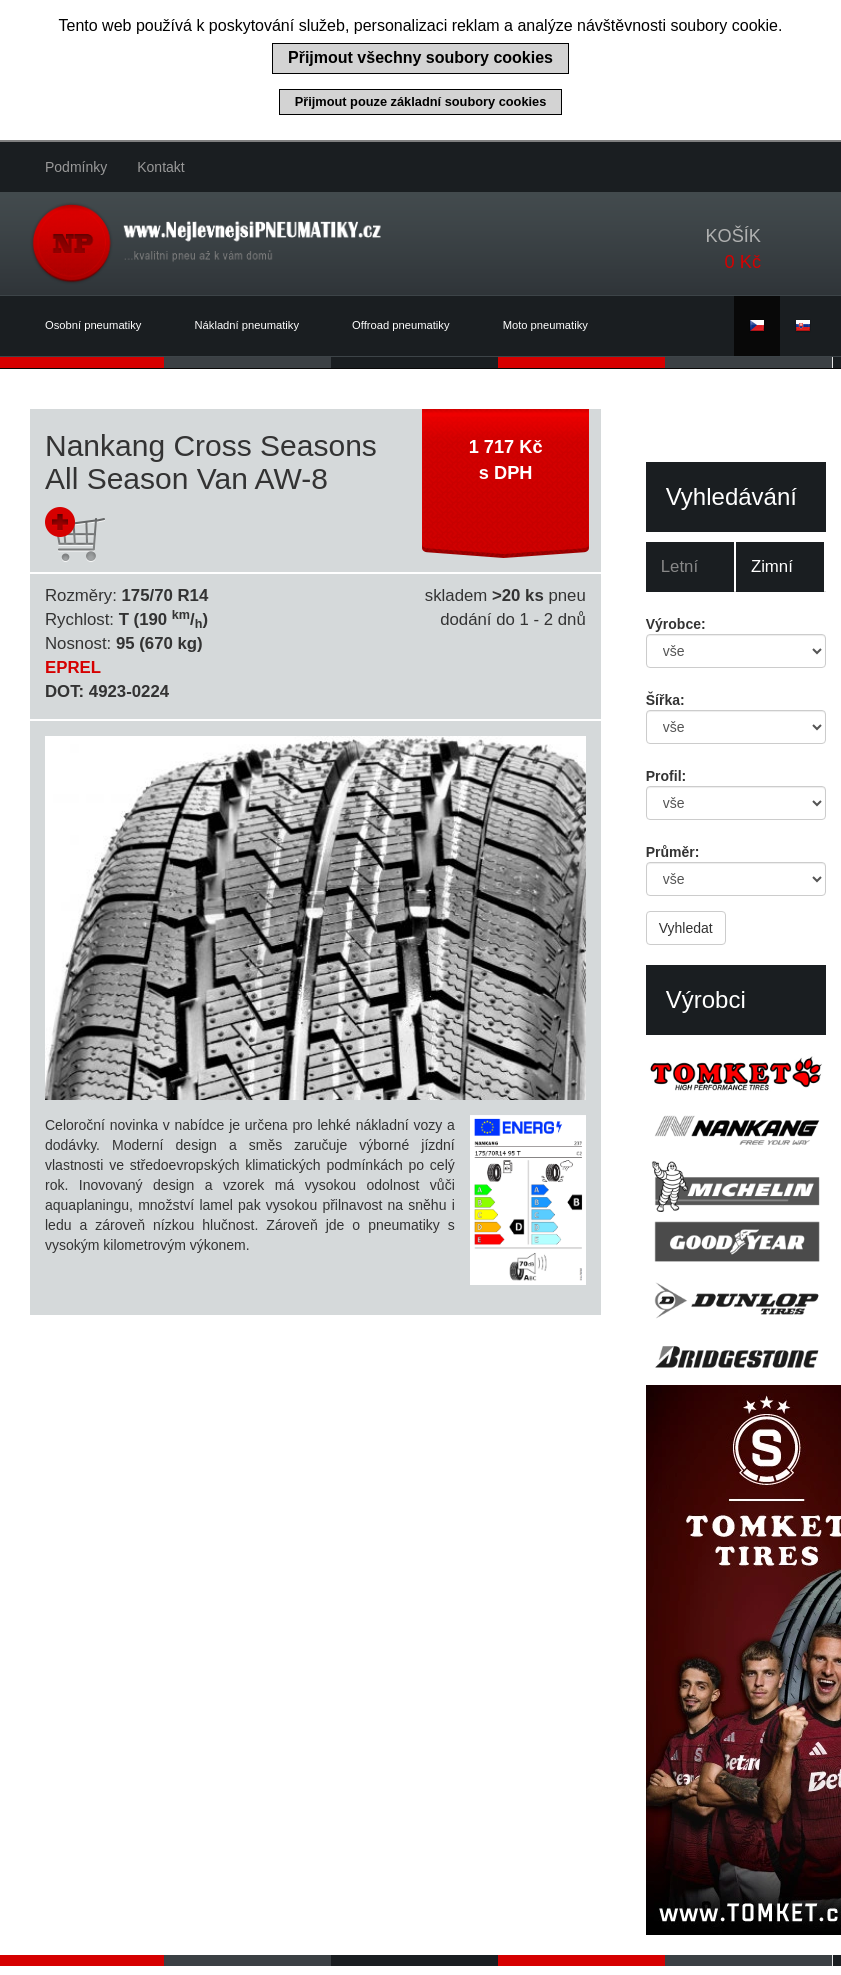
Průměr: (673, 852)
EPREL (73, 667)
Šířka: (665, 700)
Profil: (666, 776)
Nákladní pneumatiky (259, 326)
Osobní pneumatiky (105, 326)
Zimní (772, 566)
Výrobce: (676, 624)
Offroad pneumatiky (412, 326)
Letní (679, 566)
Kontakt (160, 167)
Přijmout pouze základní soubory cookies (421, 101)
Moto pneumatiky (545, 325)
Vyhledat (686, 928)
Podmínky (76, 167)
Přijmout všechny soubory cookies (420, 57)
